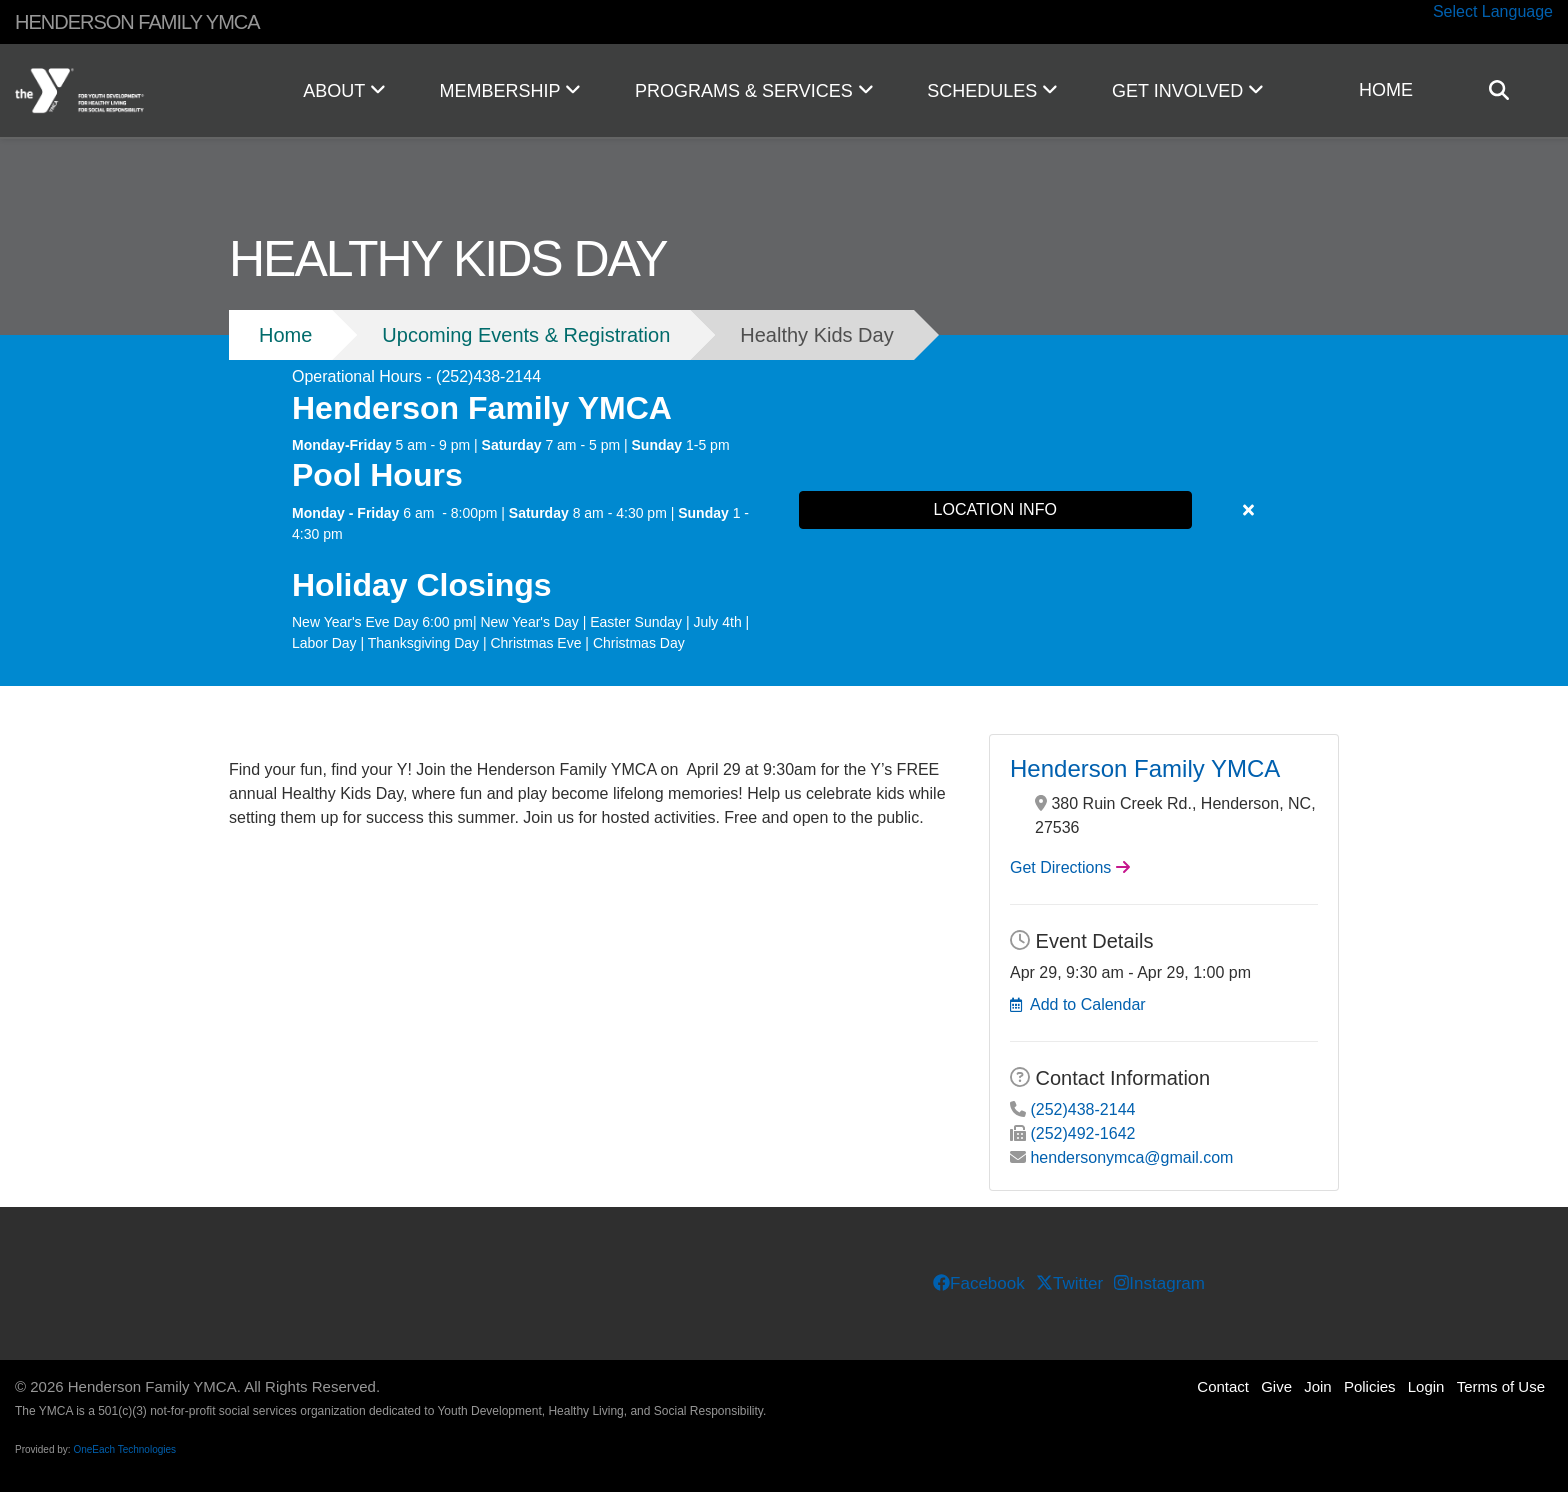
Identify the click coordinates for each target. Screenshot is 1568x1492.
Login (1426, 1386)
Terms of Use (1501, 1386)
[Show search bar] (1507, 90)
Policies (1370, 1386)
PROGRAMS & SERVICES (754, 91)
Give (1276, 1386)
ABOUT (344, 91)
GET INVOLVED (1188, 91)
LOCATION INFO (995, 509)
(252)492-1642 (1082, 1133)
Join (1318, 1386)
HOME (1386, 90)
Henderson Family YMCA (1145, 768)
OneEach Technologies (124, 1449)
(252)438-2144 (1082, 1109)
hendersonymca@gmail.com (1131, 1157)
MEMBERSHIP (510, 91)
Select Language (1493, 11)
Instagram (1159, 1283)
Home (285, 335)
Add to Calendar (1088, 1004)
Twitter (1069, 1283)
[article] (784, 510)
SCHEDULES (992, 91)
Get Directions (1060, 867)
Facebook (979, 1283)
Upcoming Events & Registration (526, 335)
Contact (1223, 1386)
